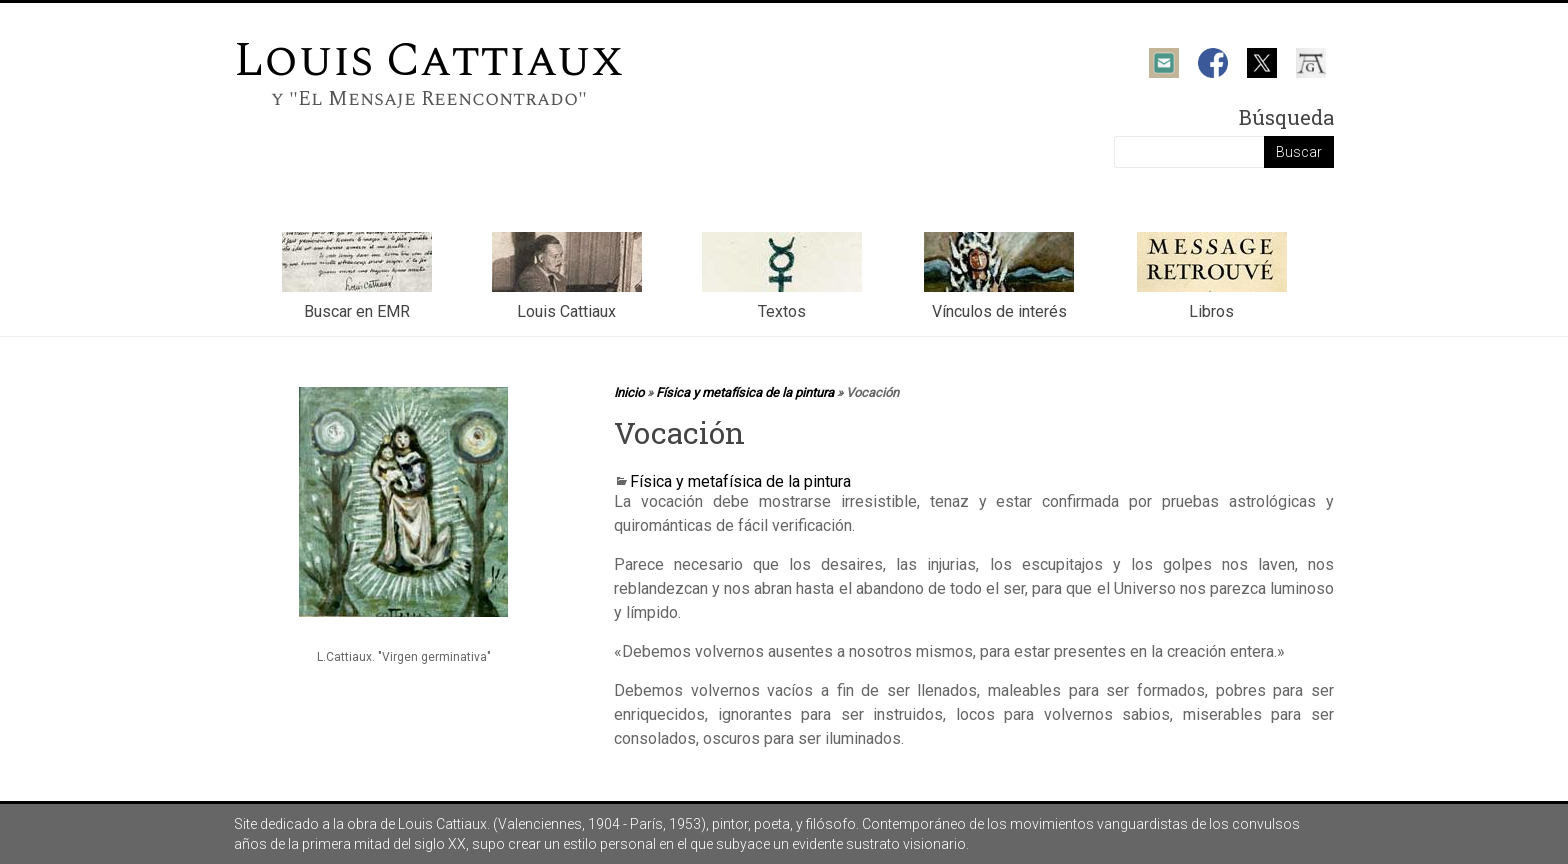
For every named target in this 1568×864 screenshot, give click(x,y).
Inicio (629, 392)
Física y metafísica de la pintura (745, 392)
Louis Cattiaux (429, 60)
